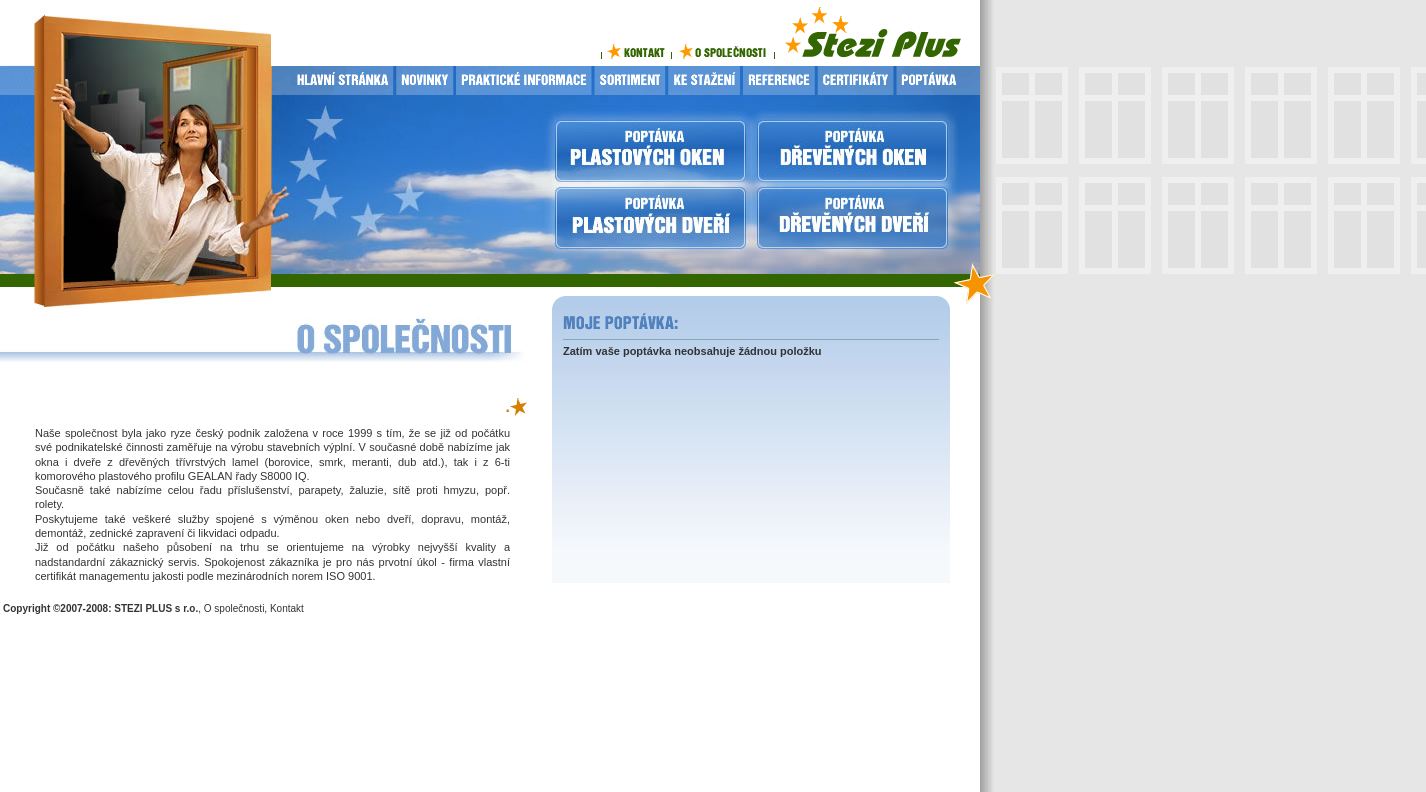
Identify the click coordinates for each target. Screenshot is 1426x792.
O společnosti (234, 608)
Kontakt (287, 608)
